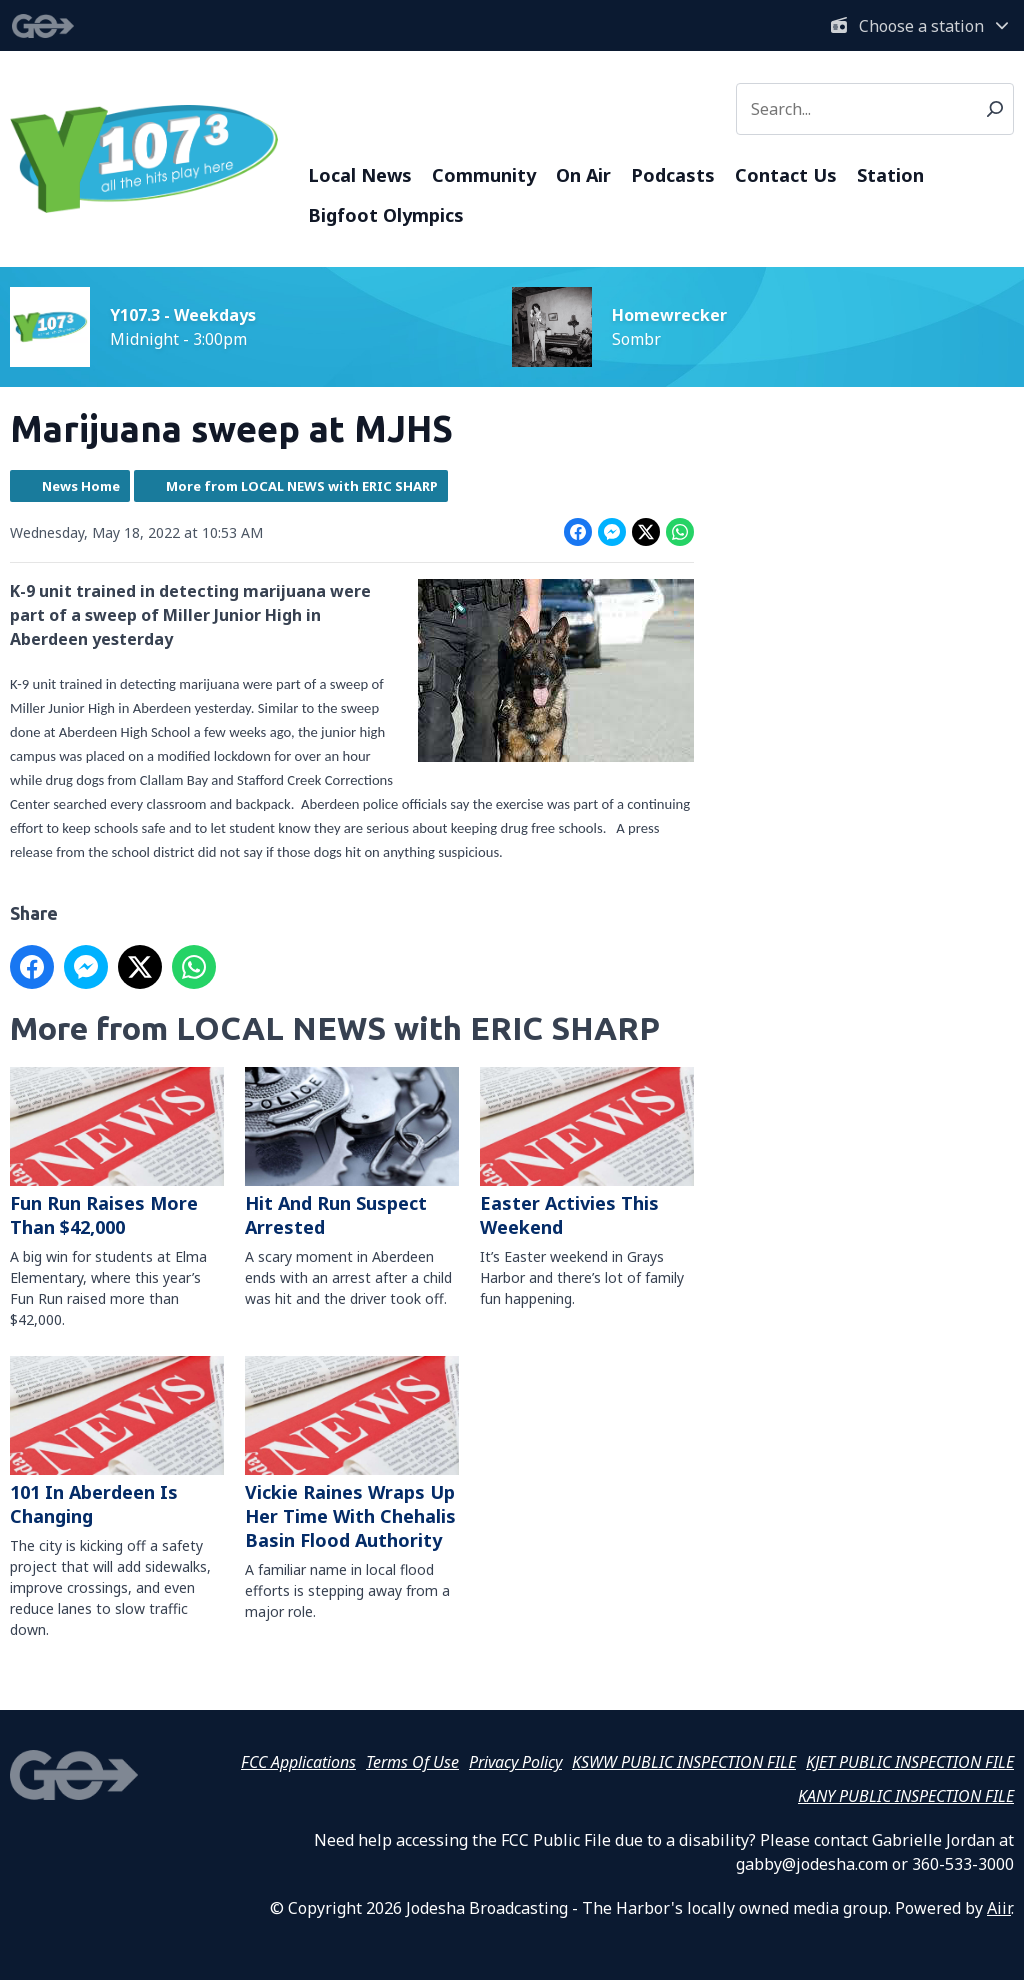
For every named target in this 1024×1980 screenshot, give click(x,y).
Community (484, 175)
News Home (81, 486)
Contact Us (786, 175)
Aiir (999, 1908)
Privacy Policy (515, 1762)
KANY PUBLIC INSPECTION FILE (906, 1796)
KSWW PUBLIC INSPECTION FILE (684, 1762)
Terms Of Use (412, 1762)
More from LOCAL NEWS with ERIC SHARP (302, 486)
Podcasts (673, 175)
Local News (360, 175)
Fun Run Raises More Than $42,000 (117, 1153)
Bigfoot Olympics (386, 215)
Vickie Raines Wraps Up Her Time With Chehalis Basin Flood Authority (352, 1454)
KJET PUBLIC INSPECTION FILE (910, 1762)
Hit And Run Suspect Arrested (352, 1153)
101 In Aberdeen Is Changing (117, 1442)
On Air (583, 175)
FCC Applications (298, 1762)
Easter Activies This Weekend (587, 1153)
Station (890, 175)
